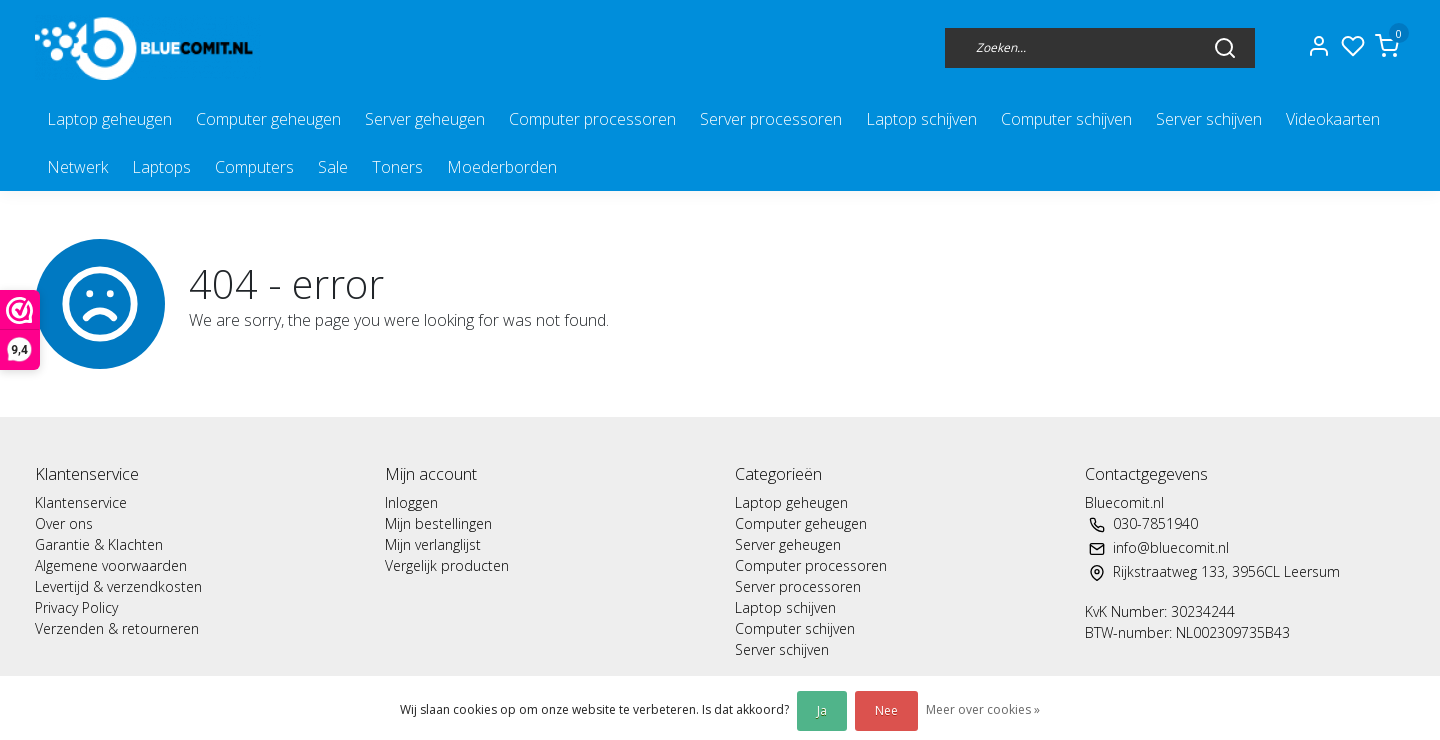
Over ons (64, 523)
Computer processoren (592, 119)
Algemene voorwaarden (111, 565)
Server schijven (1209, 119)
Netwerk (77, 167)
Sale (333, 167)
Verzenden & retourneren (117, 628)
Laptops (161, 167)
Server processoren (771, 119)
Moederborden (502, 167)
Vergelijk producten (447, 565)
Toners (397, 167)
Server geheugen (425, 119)
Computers (254, 167)
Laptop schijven (921, 119)
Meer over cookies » (983, 709)
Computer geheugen (268, 119)
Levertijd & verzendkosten (118, 586)
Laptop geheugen (109, 119)
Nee (886, 710)
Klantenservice (81, 502)
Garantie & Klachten (99, 544)
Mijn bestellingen (438, 523)
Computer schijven (1066, 119)
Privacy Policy (76, 607)
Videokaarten (1333, 119)
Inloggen (411, 502)
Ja (822, 710)
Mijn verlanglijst (433, 544)
